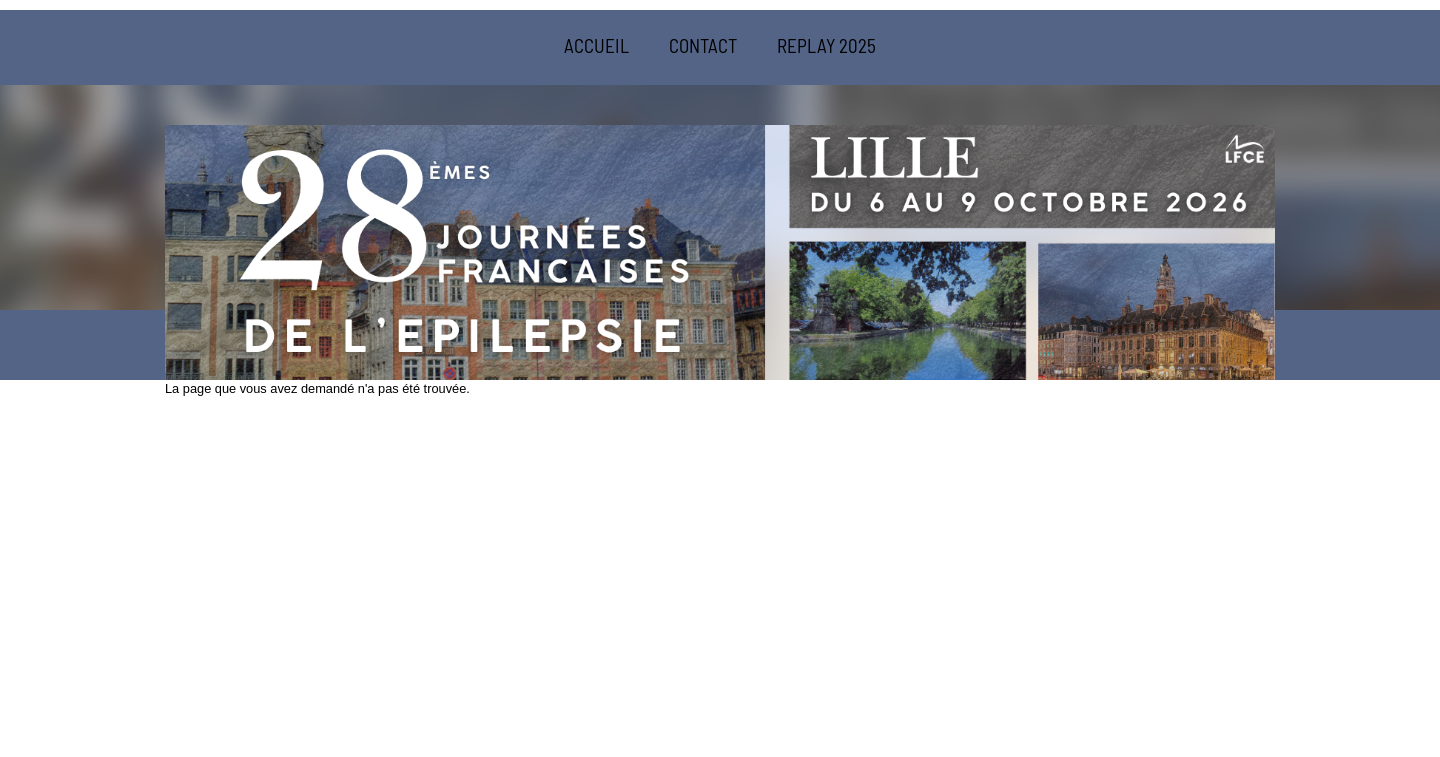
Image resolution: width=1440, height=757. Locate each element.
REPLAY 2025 (826, 45)
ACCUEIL (596, 45)
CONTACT (703, 45)
